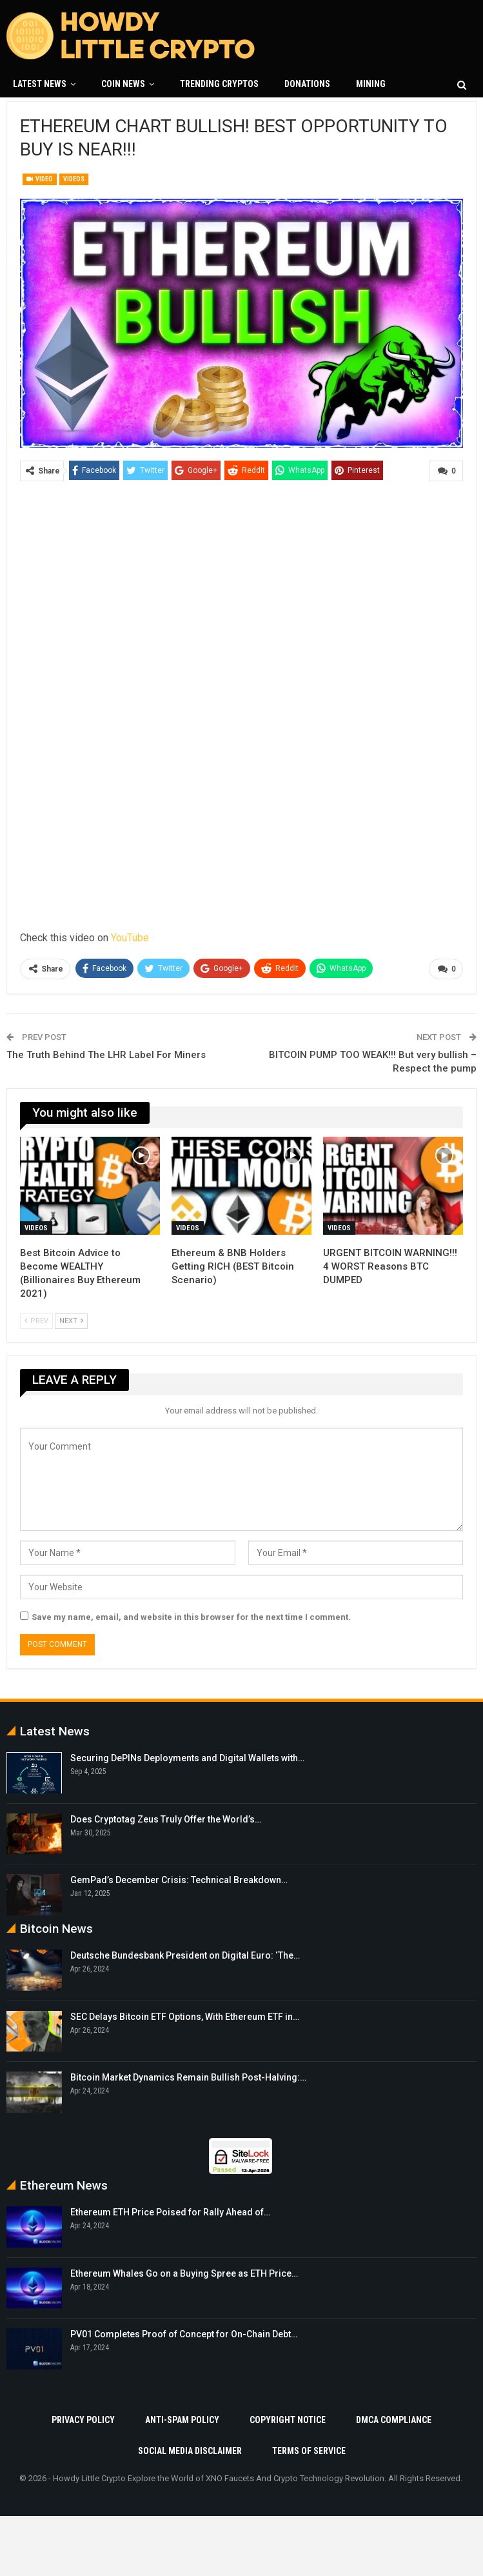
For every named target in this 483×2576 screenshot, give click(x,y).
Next (71, 1320)
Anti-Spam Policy (182, 2419)
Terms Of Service (309, 2450)
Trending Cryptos (219, 84)
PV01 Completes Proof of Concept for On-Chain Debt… (183, 2334)
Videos (73, 179)
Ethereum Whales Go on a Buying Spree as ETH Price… (184, 2273)
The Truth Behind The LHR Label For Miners (106, 1054)
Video (39, 179)
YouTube (130, 937)
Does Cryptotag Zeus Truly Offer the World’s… (165, 1818)
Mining (371, 84)
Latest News (39, 84)
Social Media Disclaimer (190, 2450)
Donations (307, 84)
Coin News (123, 84)
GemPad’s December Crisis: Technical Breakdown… (179, 1880)
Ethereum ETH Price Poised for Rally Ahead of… (170, 2211)
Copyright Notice (288, 2419)
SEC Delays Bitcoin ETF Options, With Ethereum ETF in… (184, 2016)
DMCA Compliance (393, 2419)
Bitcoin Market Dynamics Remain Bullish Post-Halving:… (188, 2077)
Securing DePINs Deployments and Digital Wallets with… (187, 1758)
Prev (36, 1320)
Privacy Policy (83, 2419)
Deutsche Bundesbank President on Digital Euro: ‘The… (185, 1955)
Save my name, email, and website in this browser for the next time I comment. (191, 1617)
